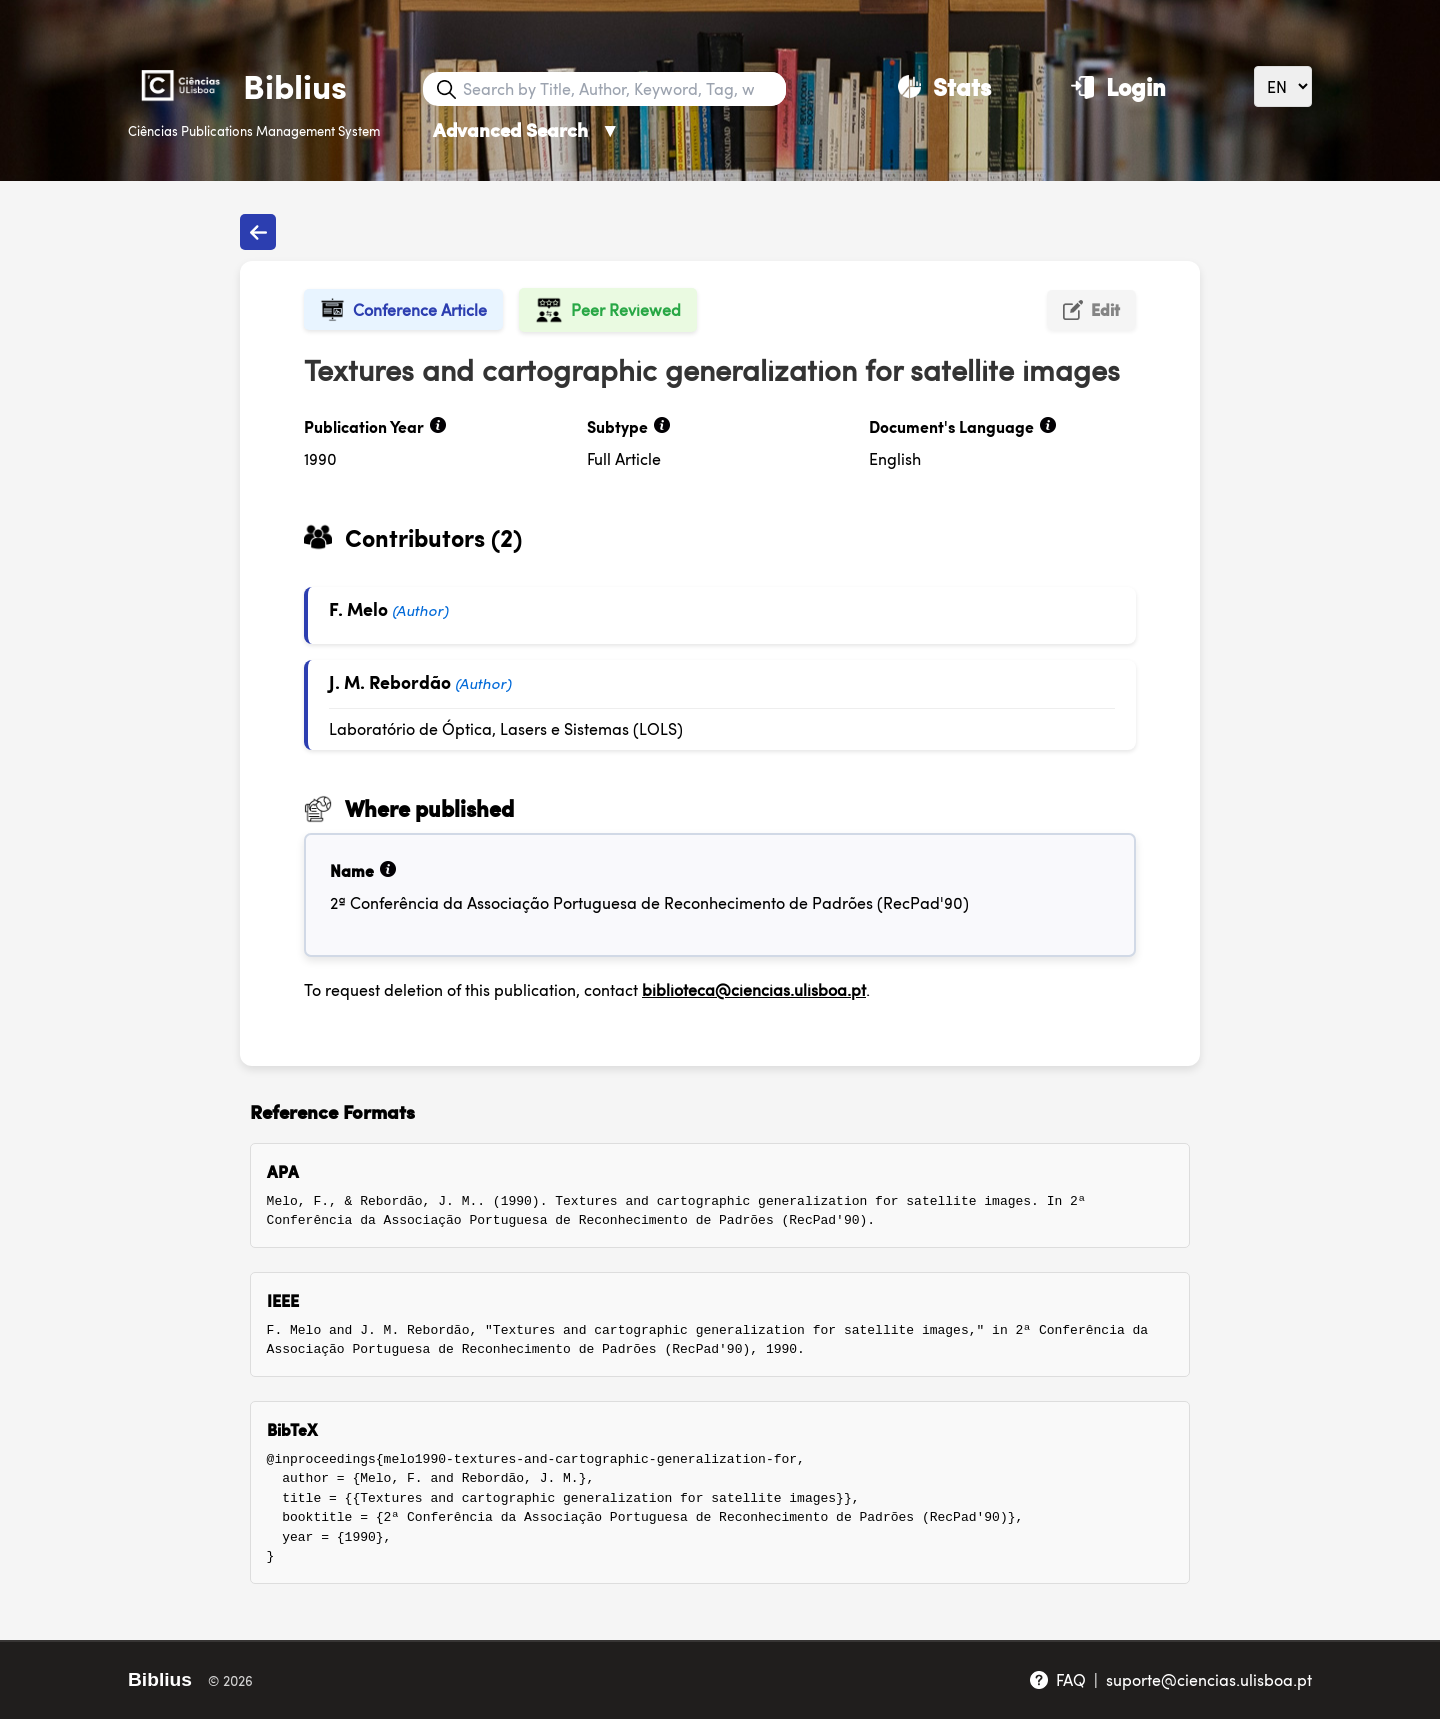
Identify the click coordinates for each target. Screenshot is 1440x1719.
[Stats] (944, 86)
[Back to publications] (258, 232)
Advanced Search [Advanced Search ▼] (526, 129)
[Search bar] (622, 89)
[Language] (1283, 86)
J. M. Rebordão (390, 681)
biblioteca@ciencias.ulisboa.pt (754, 989)
